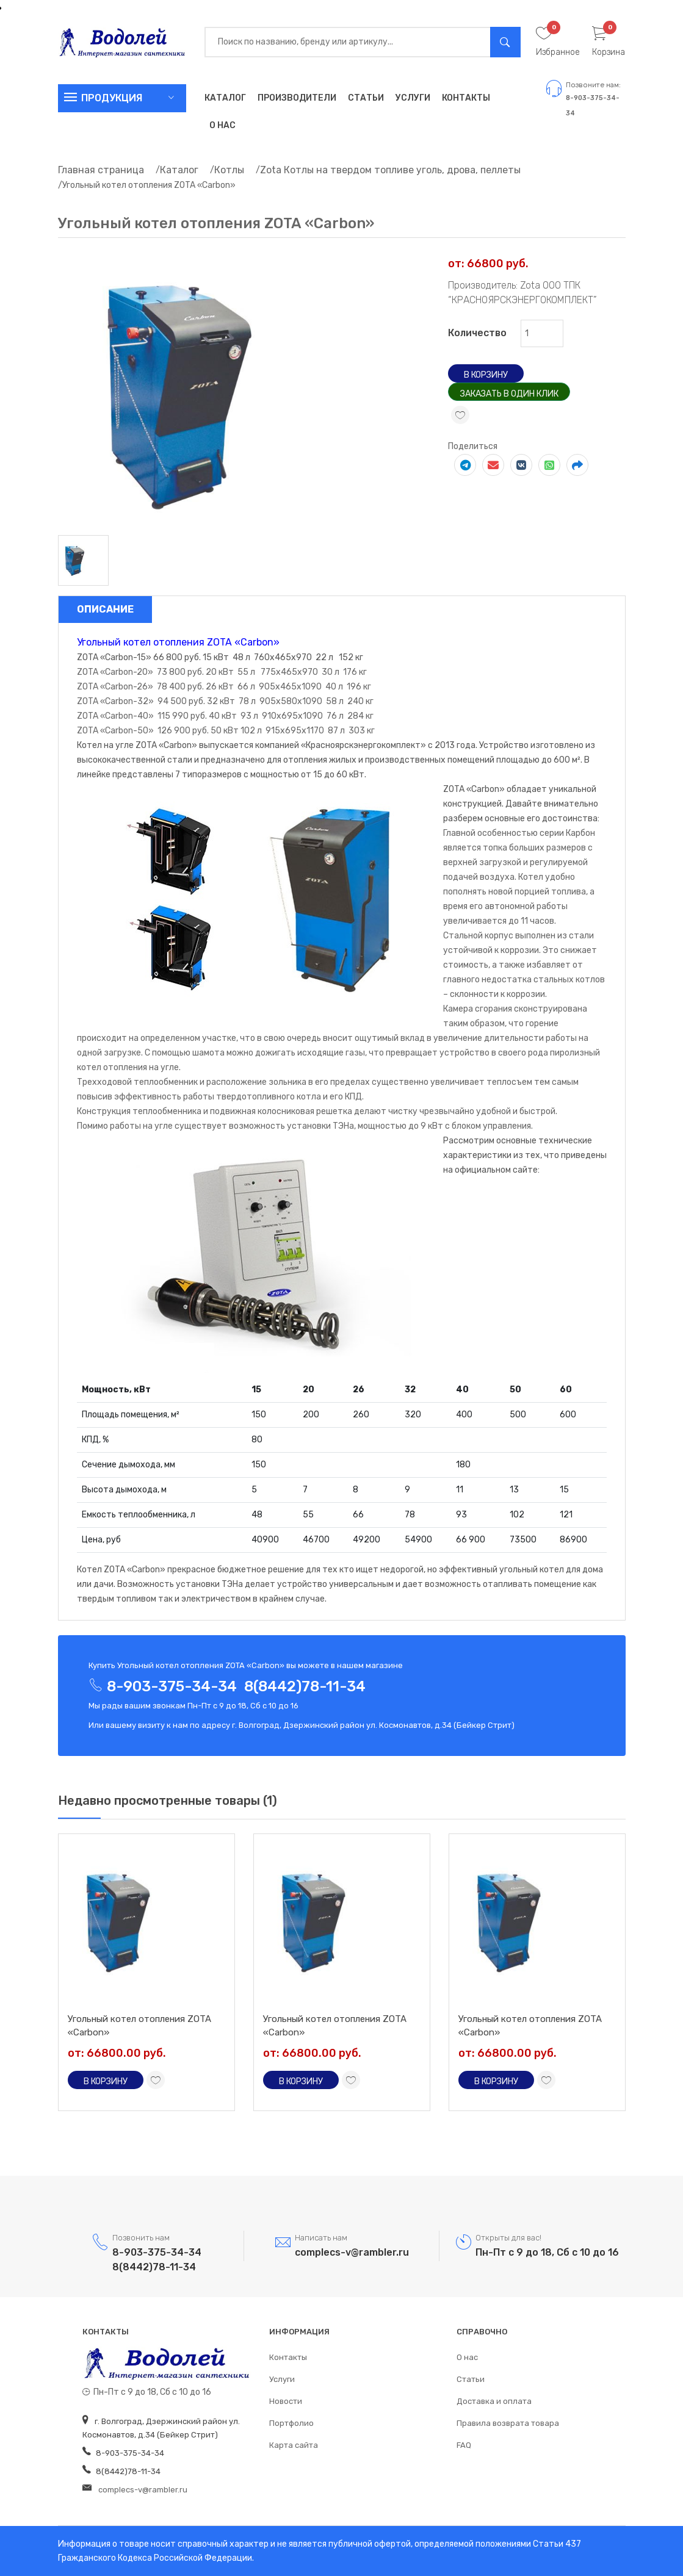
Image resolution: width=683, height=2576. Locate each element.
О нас (222, 125)
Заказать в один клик (509, 394)
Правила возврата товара (508, 2423)
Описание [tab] (105, 609)
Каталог (225, 98)
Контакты (466, 98)
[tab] (83, 560)
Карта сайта (293, 2445)
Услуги (413, 98)
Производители (297, 98)
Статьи (366, 98)
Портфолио (291, 2423)
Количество (477, 333)
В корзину (486, 375)
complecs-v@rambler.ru (352, 2252)
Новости (285, 2401)
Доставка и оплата (494, 2401)
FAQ (464, 2445)
